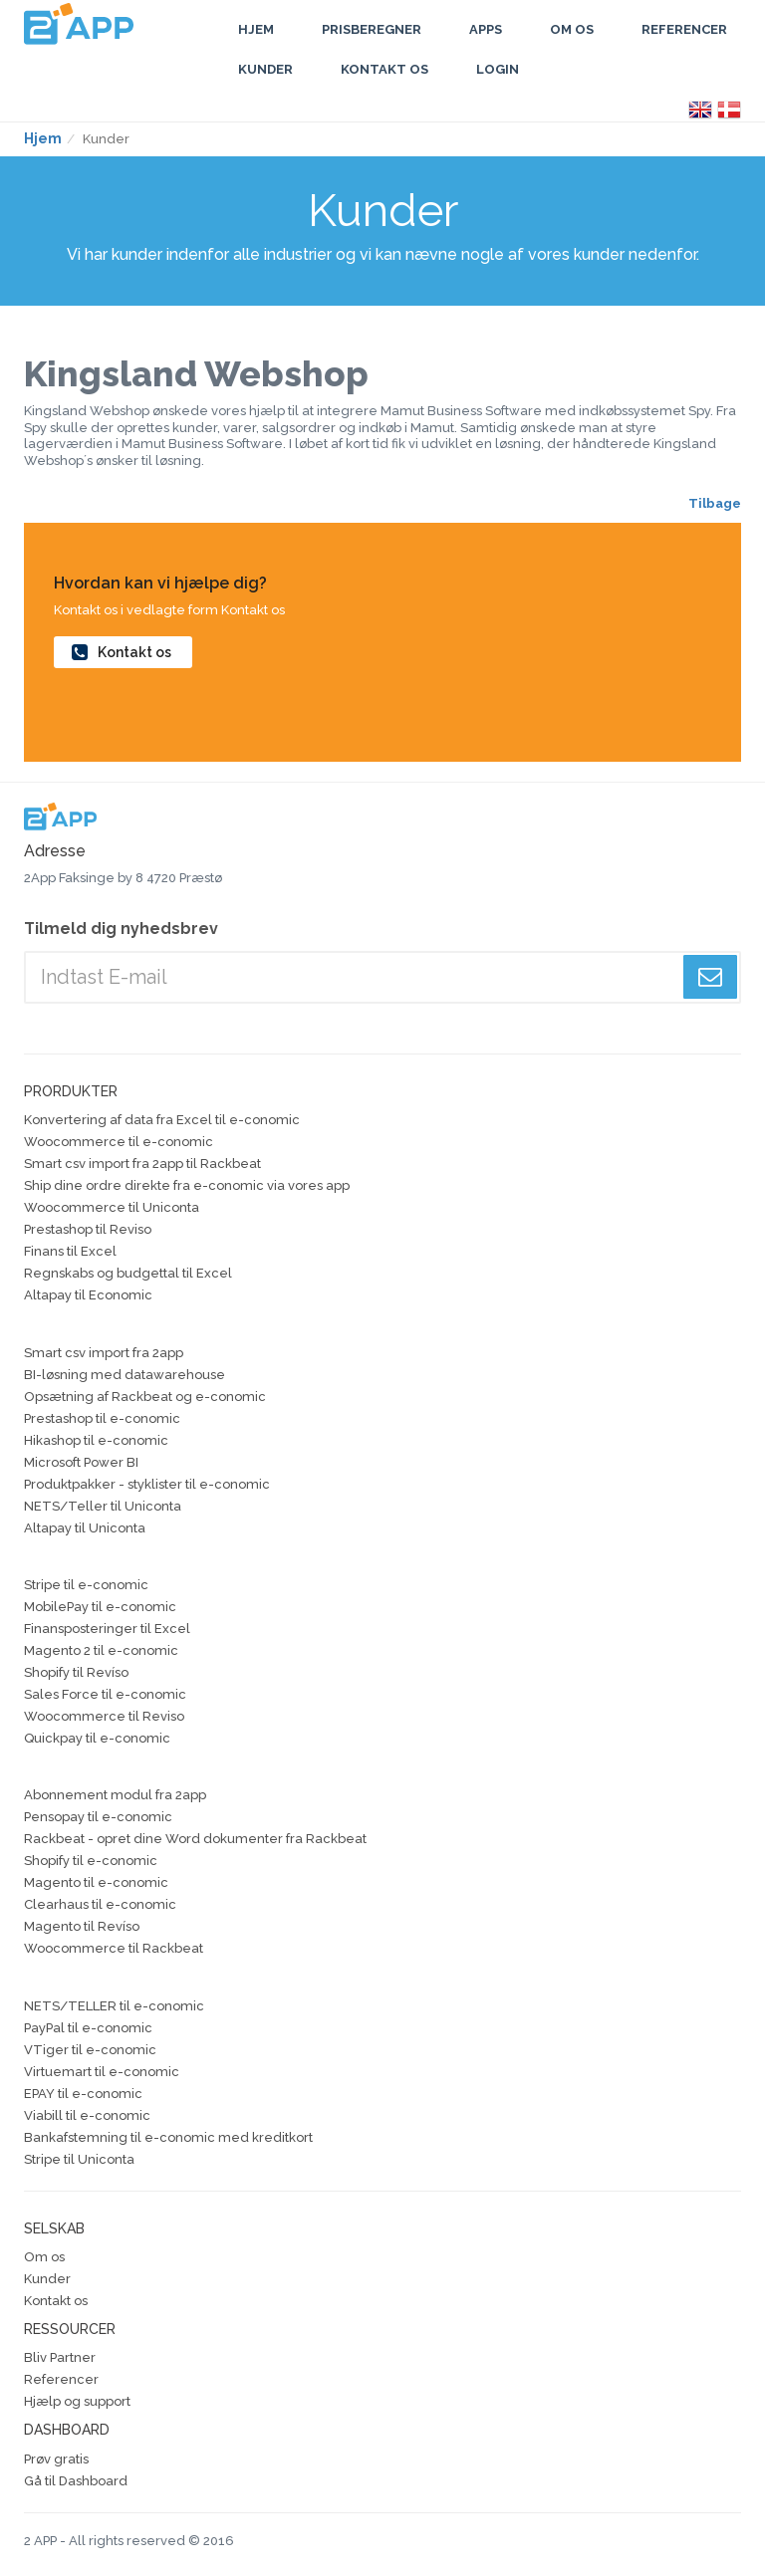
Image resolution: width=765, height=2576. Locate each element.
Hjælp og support (77, 2401)
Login (497, 69)
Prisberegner (371, 29)
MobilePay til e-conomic (100, 1606)
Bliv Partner (60, 2357)
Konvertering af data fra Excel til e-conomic (162, 1119)
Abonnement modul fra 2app (115, 1794)
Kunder (265, 69)
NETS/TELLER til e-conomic (114, 2005)
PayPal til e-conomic (88, 2027)
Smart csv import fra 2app (103, 1352)
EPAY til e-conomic (83, 2093)
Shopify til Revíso (76, 1672)
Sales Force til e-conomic (105, 1694)
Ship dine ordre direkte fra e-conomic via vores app (187, 1185)
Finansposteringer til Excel (107, 1628)
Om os (44, 2256)
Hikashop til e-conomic (96, 1440)
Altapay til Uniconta (84, 1528)
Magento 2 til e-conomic (101, 1650)
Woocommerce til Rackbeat (113, 1948)
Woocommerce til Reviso (104, 1716)
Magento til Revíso (81, 1926)
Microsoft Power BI (81, 1462)
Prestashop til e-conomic (102, 1418)
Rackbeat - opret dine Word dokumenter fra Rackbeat (195, 1838)
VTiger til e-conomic (90, 2049)
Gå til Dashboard (76, 2480)
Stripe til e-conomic (86, 1584)
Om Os (572, 29)
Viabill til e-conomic (87, 2115)
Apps (485, 29)
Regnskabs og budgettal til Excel (128, 1273)
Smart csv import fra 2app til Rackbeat (142, 1163)
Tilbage (714, 503)
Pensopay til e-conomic (98, 1816)
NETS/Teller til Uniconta (102, 1506)
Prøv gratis (56, 2459)
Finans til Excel (70, 1251)
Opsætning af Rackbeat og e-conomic (145, 1396)
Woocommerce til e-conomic (118, 1141)
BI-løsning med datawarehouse (124, 1374)
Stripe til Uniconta (79, 2159)
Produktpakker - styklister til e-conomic (147, 1484)
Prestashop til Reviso (87, 1229)
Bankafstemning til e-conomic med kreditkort (168, 2137)
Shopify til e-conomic (90, 1860)
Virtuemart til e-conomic (101, 2071)
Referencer (684, 29)
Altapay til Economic (88, 1295)
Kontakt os (384, 69)
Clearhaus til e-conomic (100, 1904)
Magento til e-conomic (96, 1882)
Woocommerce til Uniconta (111, 1207)
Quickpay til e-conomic (97, 1738)
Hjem (256, 29)
